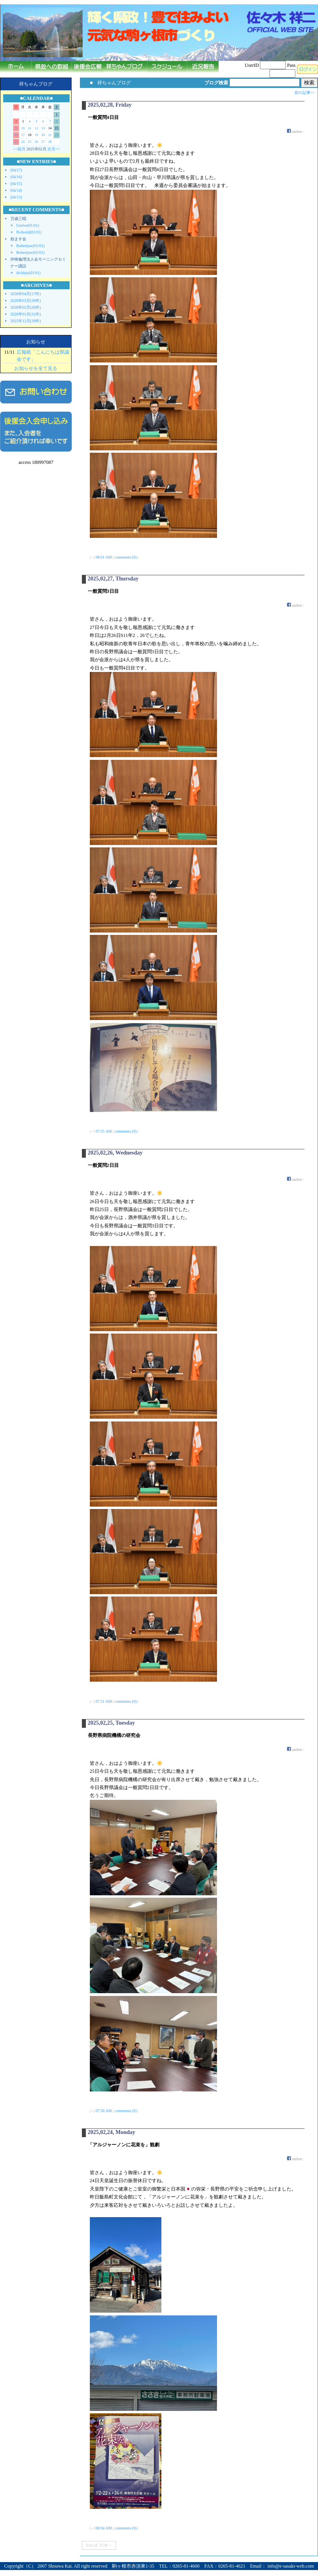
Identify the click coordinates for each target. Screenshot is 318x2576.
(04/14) (16, 190)
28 (50, 142)
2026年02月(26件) (25, 307)
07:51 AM (103, 1701)
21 (50, 135)
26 (36, 142)
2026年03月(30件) (25, 300)
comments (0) (125, 557)
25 (29, 142)
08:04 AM (103, 2528)
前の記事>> (305, 92)
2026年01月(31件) (25, 314)
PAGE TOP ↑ (99, 2545)
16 (16, 135)
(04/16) (16, 177)
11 (29, 128)
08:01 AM (103, 557)
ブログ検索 (216, 83)
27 (43, 142)
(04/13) (16, 197)
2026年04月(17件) (25, 294)
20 (43, 135)
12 (36, 128)
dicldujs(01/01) (28, 273)
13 (43, 128)
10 (23, 128)
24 (23, 142)
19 (36, 135)
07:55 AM (103, 1131)
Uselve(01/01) (27, 225)
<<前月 (19, 149)
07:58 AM (103, 2111)
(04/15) (16, 183)
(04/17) (16, 170)
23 (16, 142)
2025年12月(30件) (25, 321)
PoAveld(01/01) (29, 232)
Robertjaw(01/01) (30, 245)
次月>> (53, 149)
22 (56, 135)
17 (23, 135)
